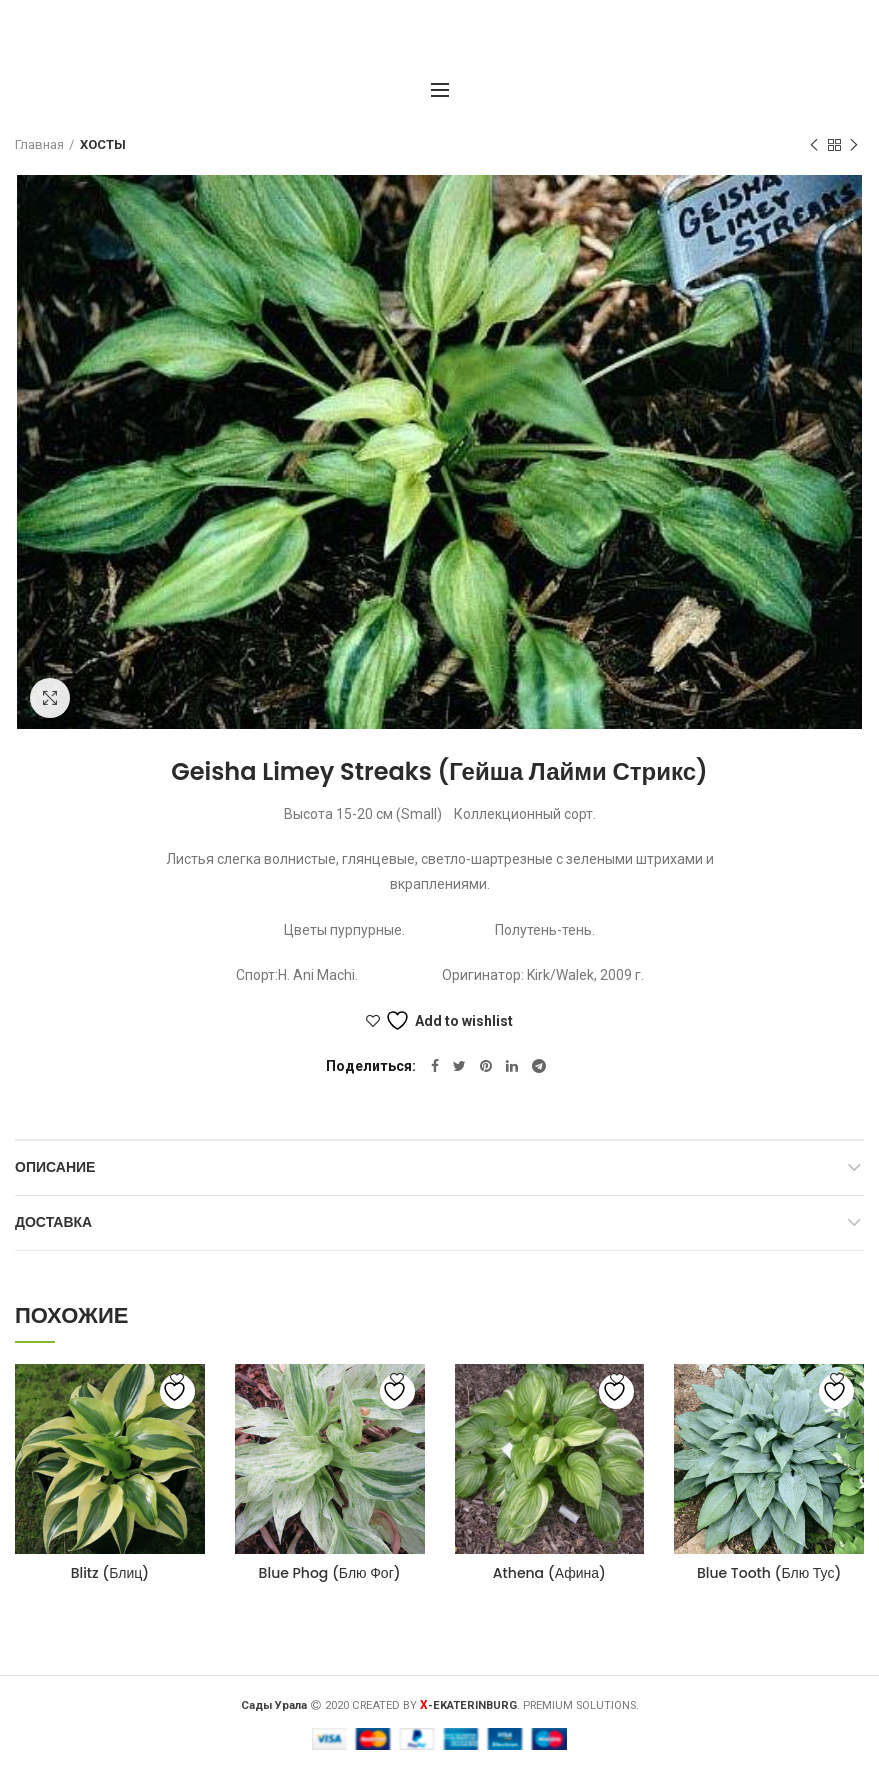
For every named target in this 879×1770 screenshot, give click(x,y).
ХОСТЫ (103, 144)
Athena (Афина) (549, 1573)
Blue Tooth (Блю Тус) (769, 1573)
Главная (39, 144)
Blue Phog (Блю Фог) (330, 1573)
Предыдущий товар (814, 146)
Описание (55, 1167)
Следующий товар (854, 146)
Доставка (53, 1222)
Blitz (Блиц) (110, 1573)
